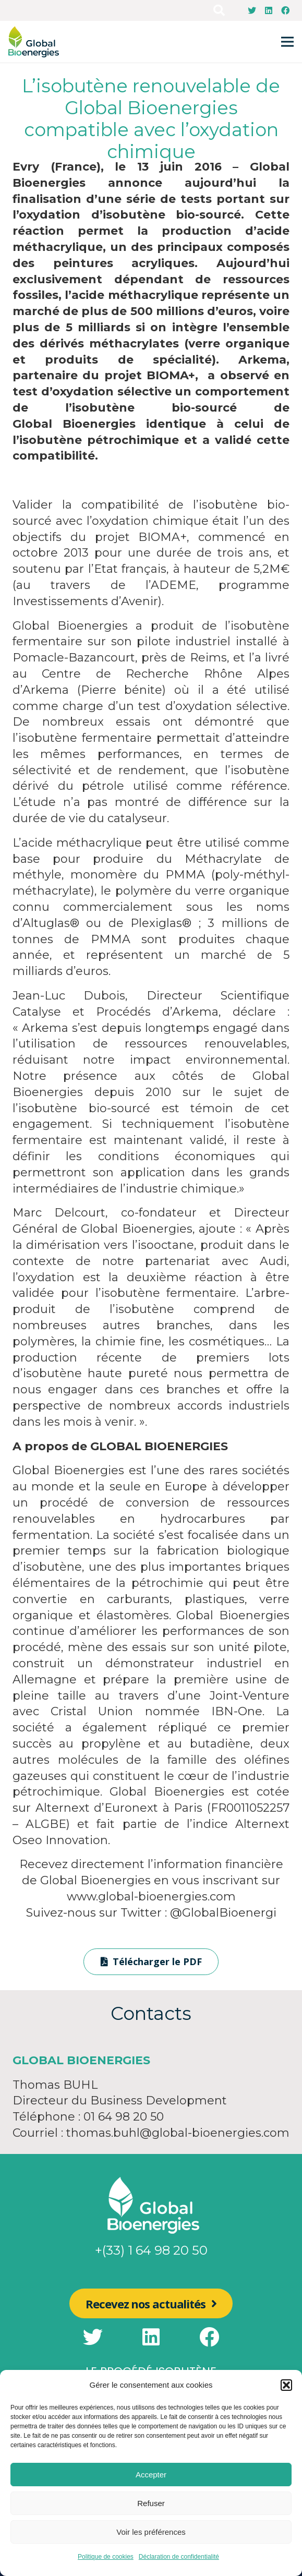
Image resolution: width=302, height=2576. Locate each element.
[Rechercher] (219, 10)
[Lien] (33, 41)
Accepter (151, 2474)
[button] (286, 2385)
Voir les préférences (151, 2531)
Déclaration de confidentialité (179, 2556)
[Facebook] (285, 10)
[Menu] (287, 42)
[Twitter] (252, 10)
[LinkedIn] (268, 10)
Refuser (151, 2503)
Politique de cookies (106, 2556)
